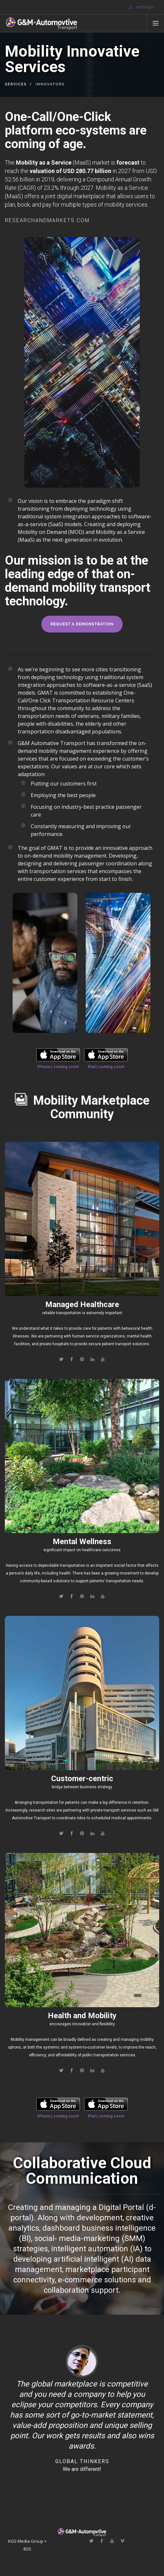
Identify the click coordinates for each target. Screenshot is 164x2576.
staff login (141, 7)
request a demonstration (81, 624)
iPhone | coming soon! (58, 1067)
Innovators (50, 84)
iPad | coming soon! (106, 1067)
